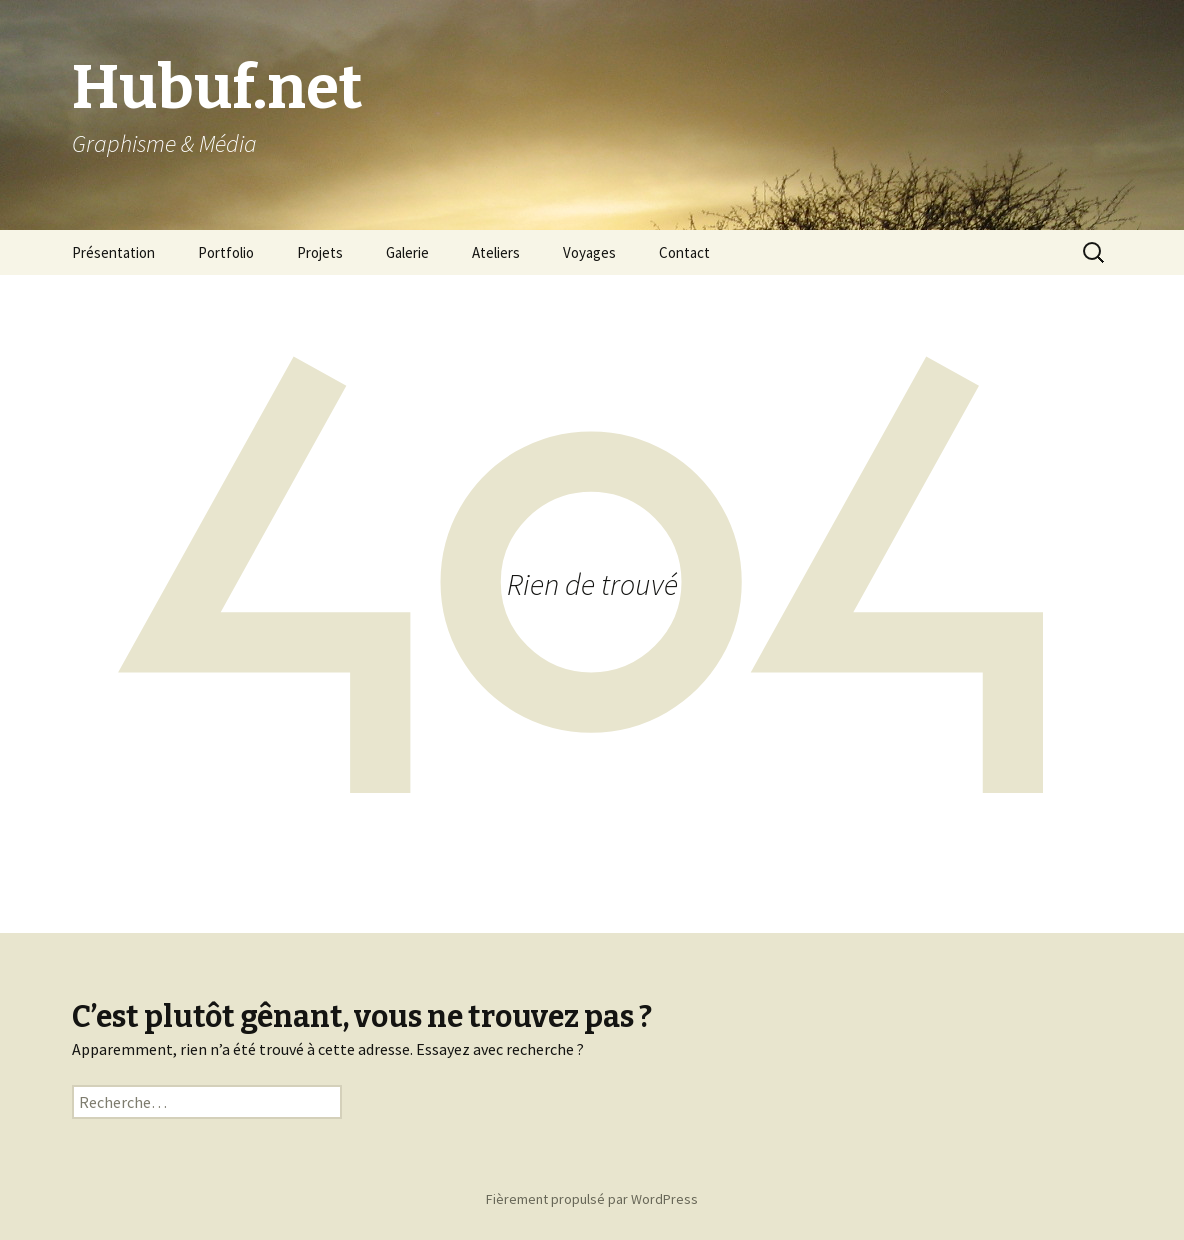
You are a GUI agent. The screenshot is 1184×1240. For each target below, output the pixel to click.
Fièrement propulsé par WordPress (592, 1199)
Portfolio (226, 252)
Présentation (113, 252)
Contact (684, 252)
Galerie (407, 252)
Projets (320, 252)
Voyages (589, 252)
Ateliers (496, 252)
